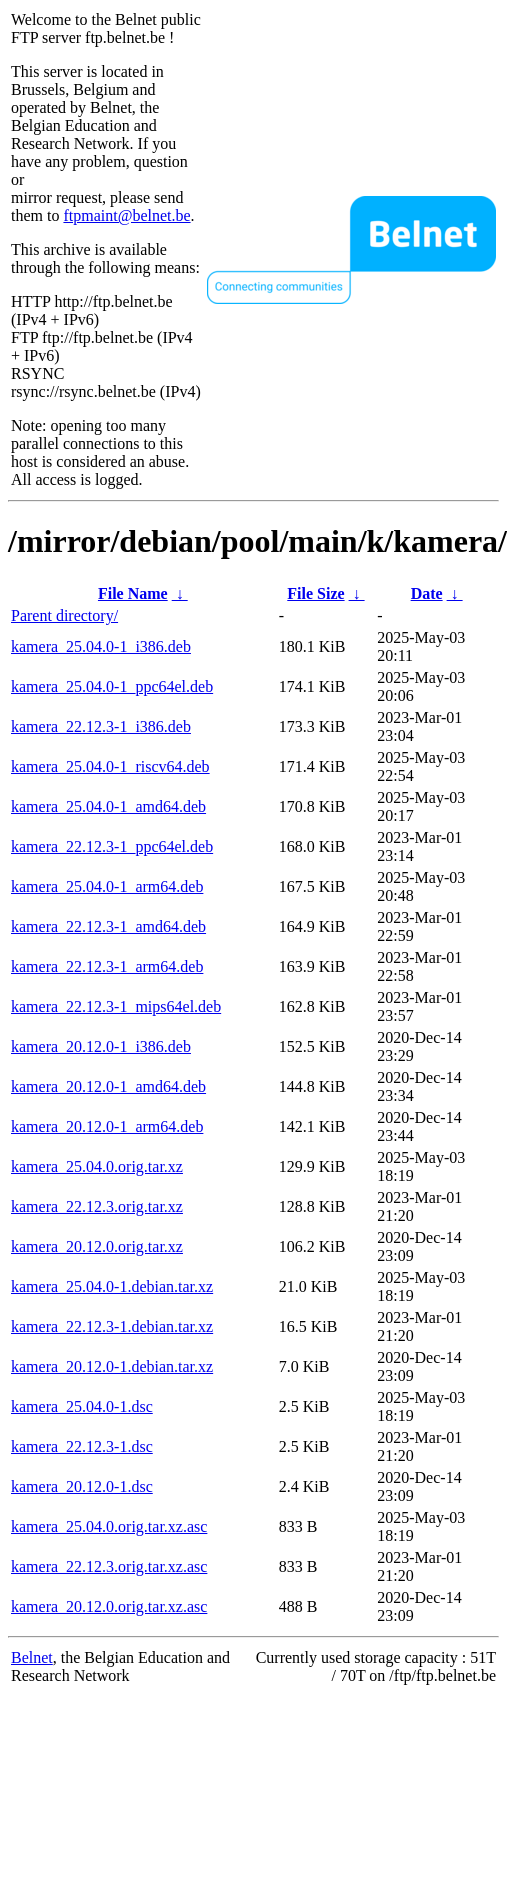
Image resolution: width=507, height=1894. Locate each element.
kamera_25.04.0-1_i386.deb (101, 646)
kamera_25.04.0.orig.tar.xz (97, 1166)
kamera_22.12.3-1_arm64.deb (107, 966)
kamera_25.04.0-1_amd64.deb (108, 806)
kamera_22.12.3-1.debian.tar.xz (112, 1326)
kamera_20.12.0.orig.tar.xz (97, 1246)
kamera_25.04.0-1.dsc (82, 1406)
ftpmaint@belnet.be (126, 215)
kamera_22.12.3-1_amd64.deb (108, 926)
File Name (133, 593)
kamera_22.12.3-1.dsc (82, 1446)
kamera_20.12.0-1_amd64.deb (108, 1086)
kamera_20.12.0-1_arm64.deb (107, 1126)
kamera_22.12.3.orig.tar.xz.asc (109, 1566)
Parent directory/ (64, 615)
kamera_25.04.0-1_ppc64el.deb (112, 686)
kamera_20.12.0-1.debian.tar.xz (112, 1366)
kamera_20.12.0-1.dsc (82, 1486)
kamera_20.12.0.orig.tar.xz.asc (109, 1606)
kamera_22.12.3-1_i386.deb (101, 726)
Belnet (32, 1657)
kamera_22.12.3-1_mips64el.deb (116, 1006)
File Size (315, 593)
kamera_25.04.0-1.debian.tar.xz (112, 1286)
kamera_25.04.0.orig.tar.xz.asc (109, 1526)
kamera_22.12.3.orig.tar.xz (97, 1206)
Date (427, 593)
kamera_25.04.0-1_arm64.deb (107, 886)
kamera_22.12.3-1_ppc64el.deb (112, 846)
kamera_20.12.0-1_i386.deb (101, 1046)
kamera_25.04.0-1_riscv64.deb (110, 766)
